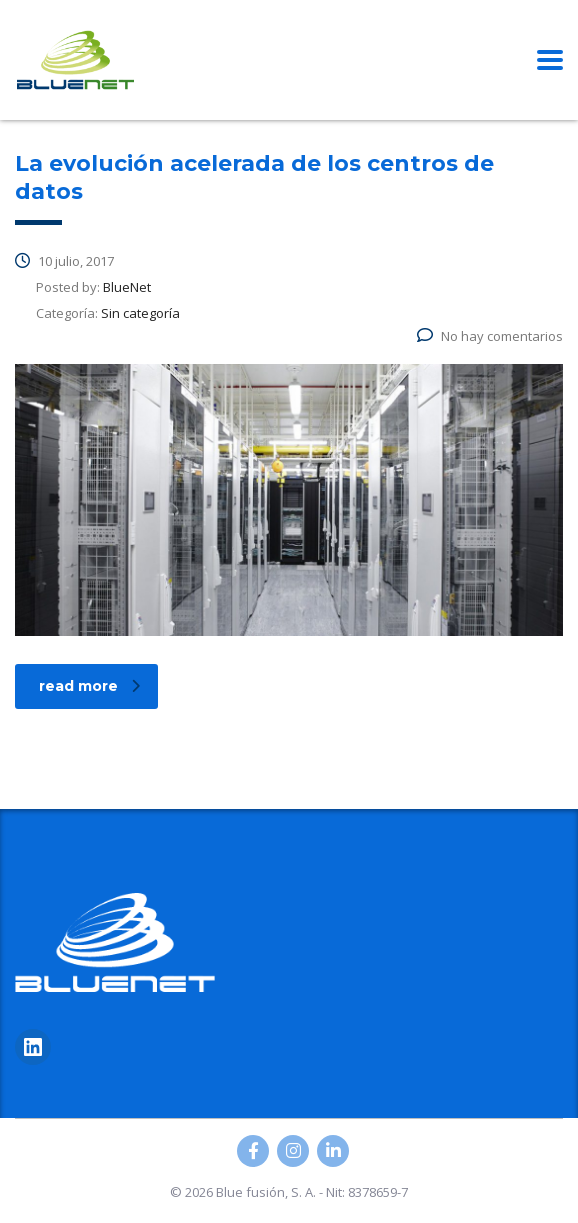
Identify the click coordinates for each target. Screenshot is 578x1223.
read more (89, 686)
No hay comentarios (490, 336)
